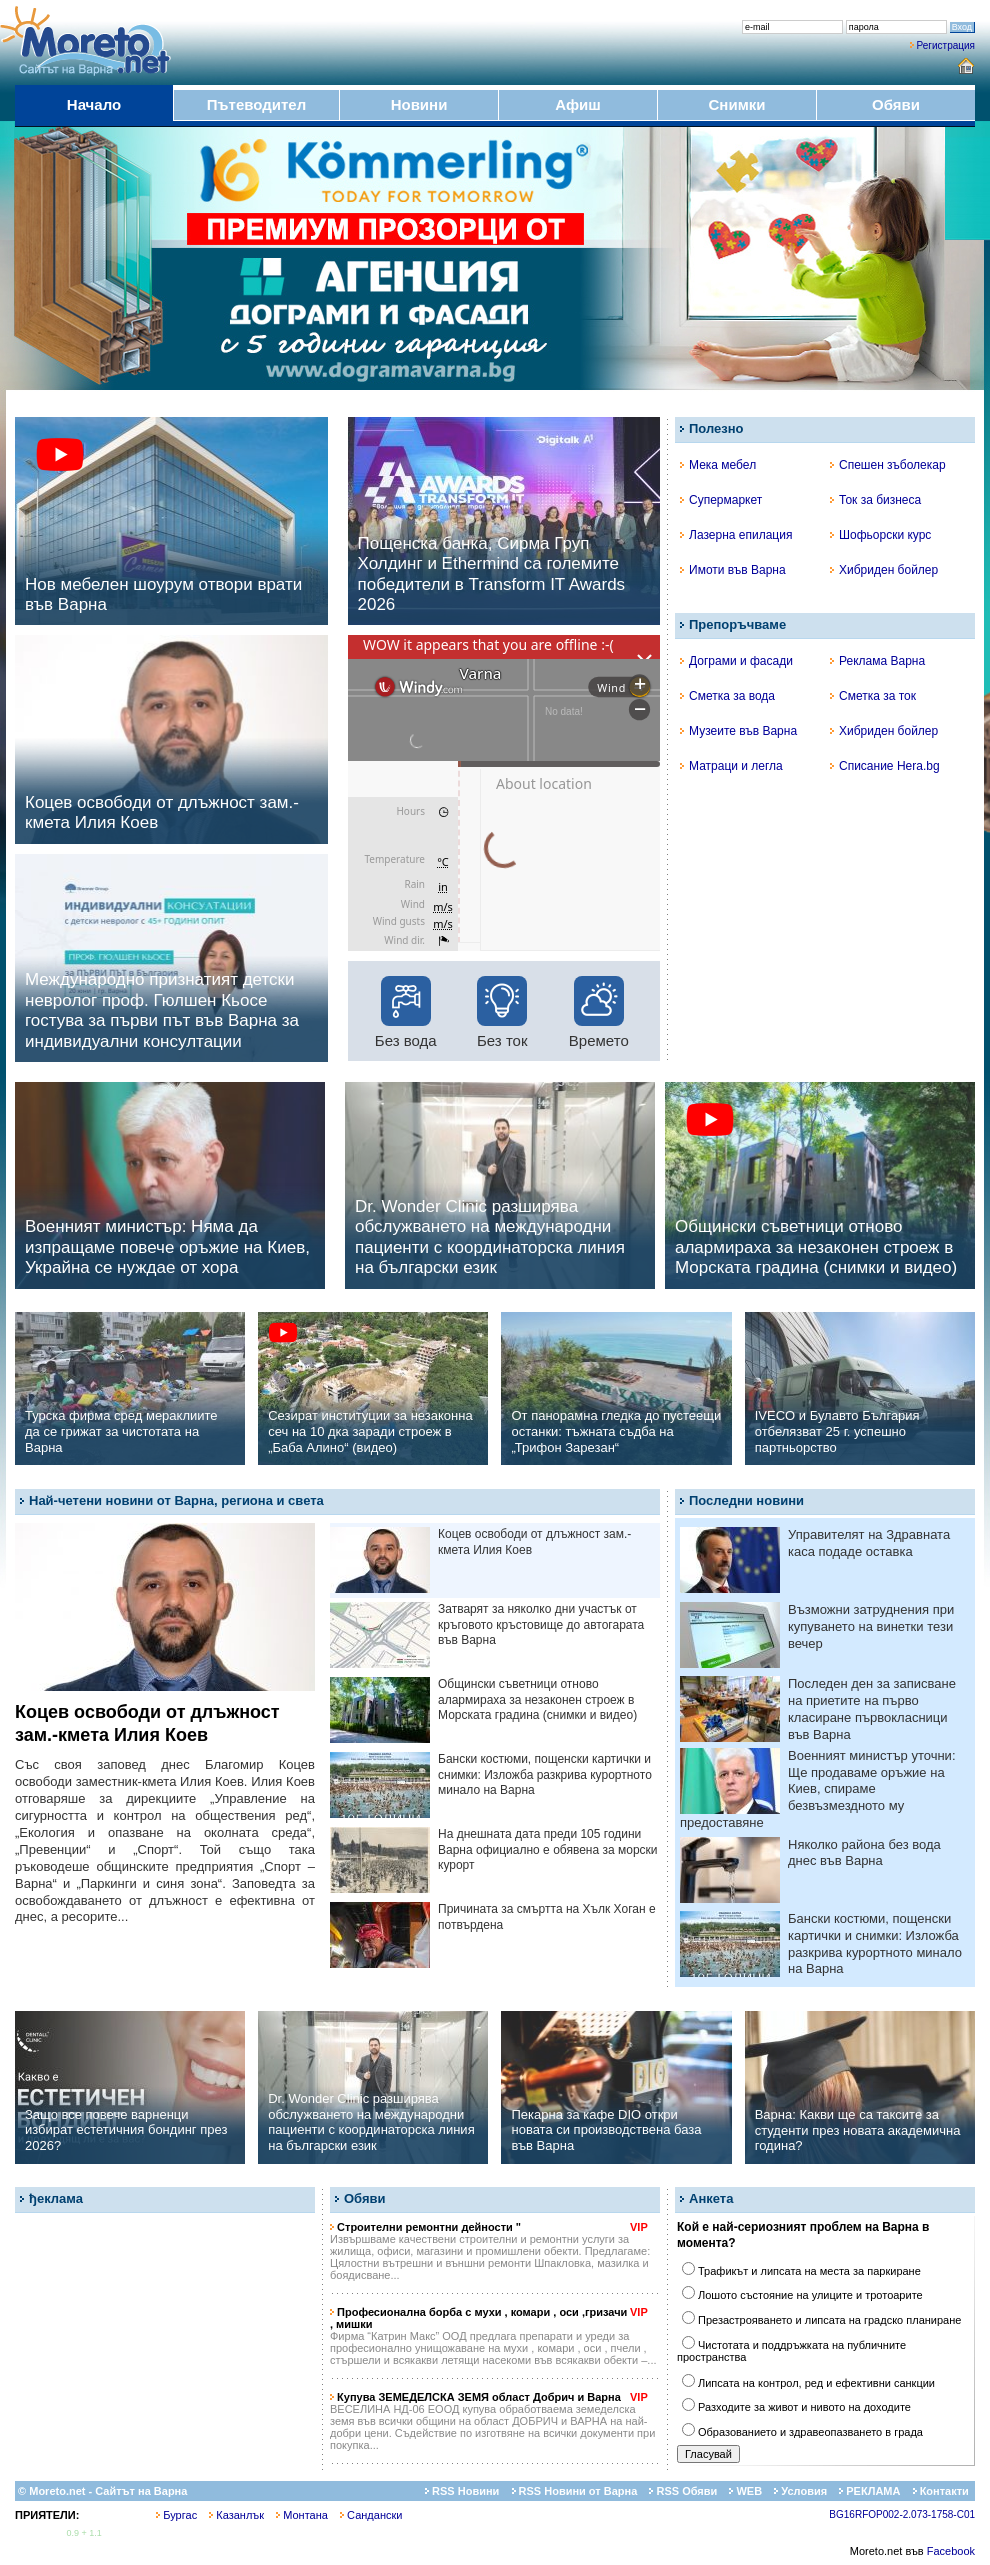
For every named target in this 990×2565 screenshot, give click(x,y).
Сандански (371, 2515)
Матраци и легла (731, 766)
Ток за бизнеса (875, 500)
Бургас (176, 2515)
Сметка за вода (727, 696)
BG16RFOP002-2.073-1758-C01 (902, 2514)
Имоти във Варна (733, 570)
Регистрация (946, 45)
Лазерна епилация (736, 535)
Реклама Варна (877, 661)
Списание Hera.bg (885, 766)
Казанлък (236, 2515)
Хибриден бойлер (884, 570)
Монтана (302, 2515)
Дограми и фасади (736, 661)
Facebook (951, 2551)
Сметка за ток (873, 696)
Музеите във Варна (738, 731)
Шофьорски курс (880, 535)
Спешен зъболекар (888, 465)
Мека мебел (718, 465)
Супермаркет (721, 500)
